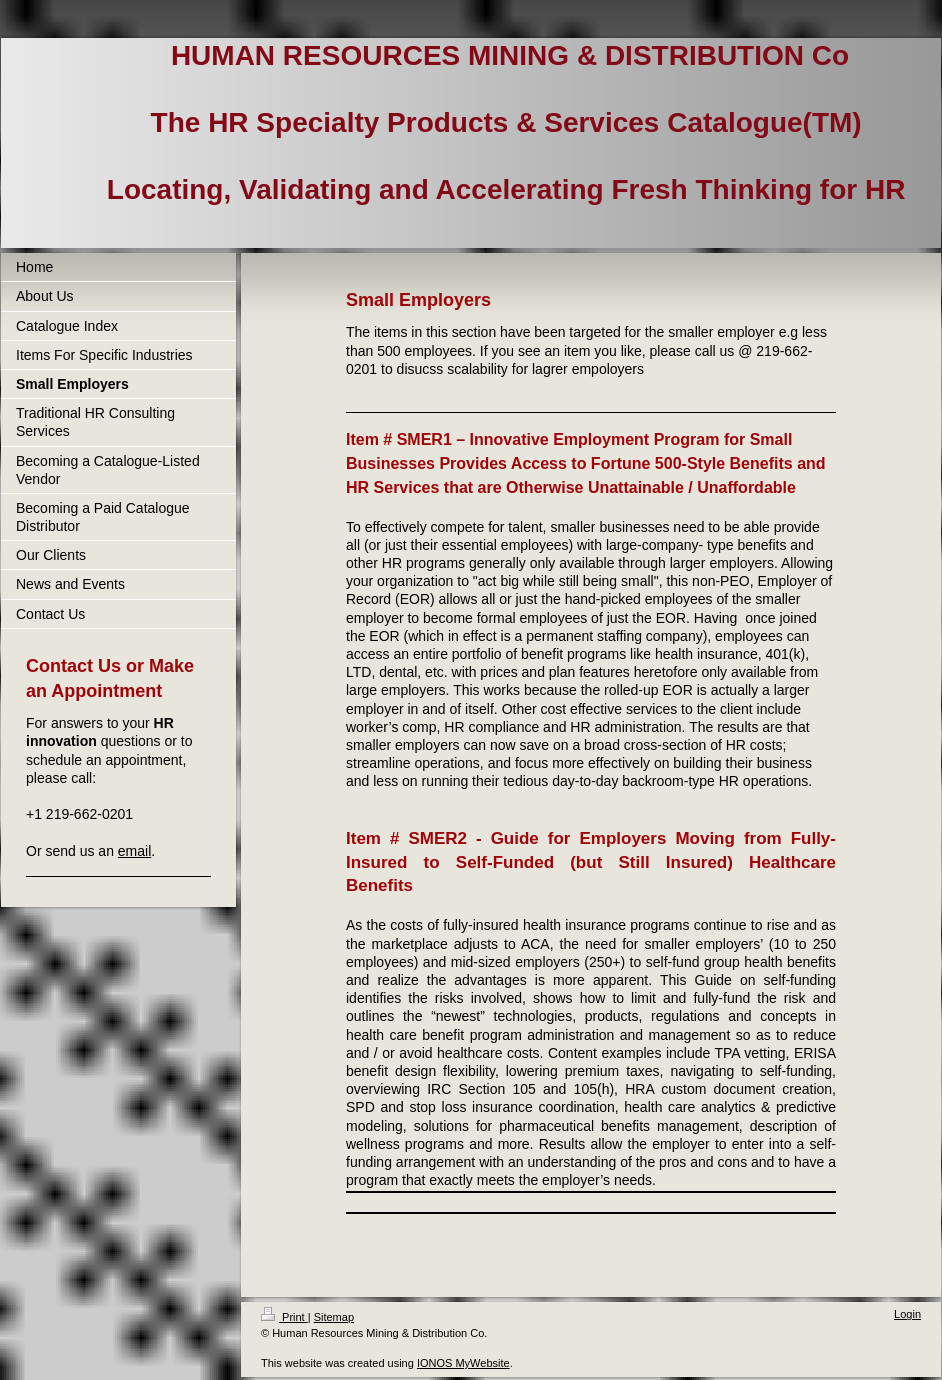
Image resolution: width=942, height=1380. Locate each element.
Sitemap (334, 1317)
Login (907, 1314)
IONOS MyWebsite (463, 1363)
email (134, 851)
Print (284, 1317)
